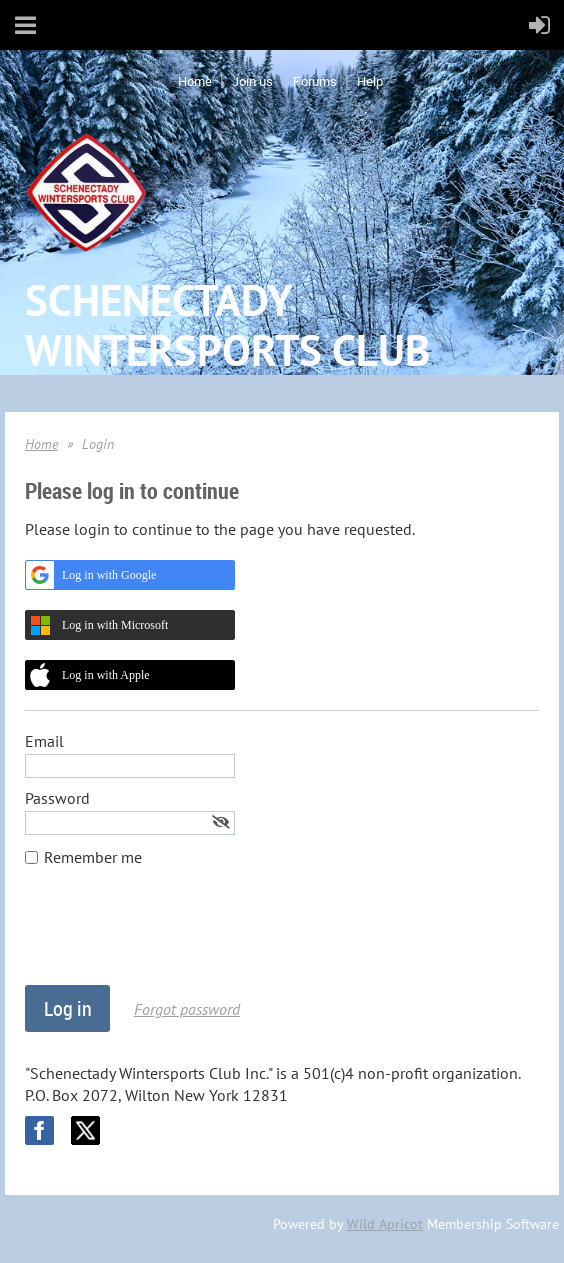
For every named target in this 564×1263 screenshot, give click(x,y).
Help (370, 81)
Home (195, 81)
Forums (315, 81)
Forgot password (187, 1009)
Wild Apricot (385, 1224)
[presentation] (177, 936)
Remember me (93, 857)
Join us (252, 81)
